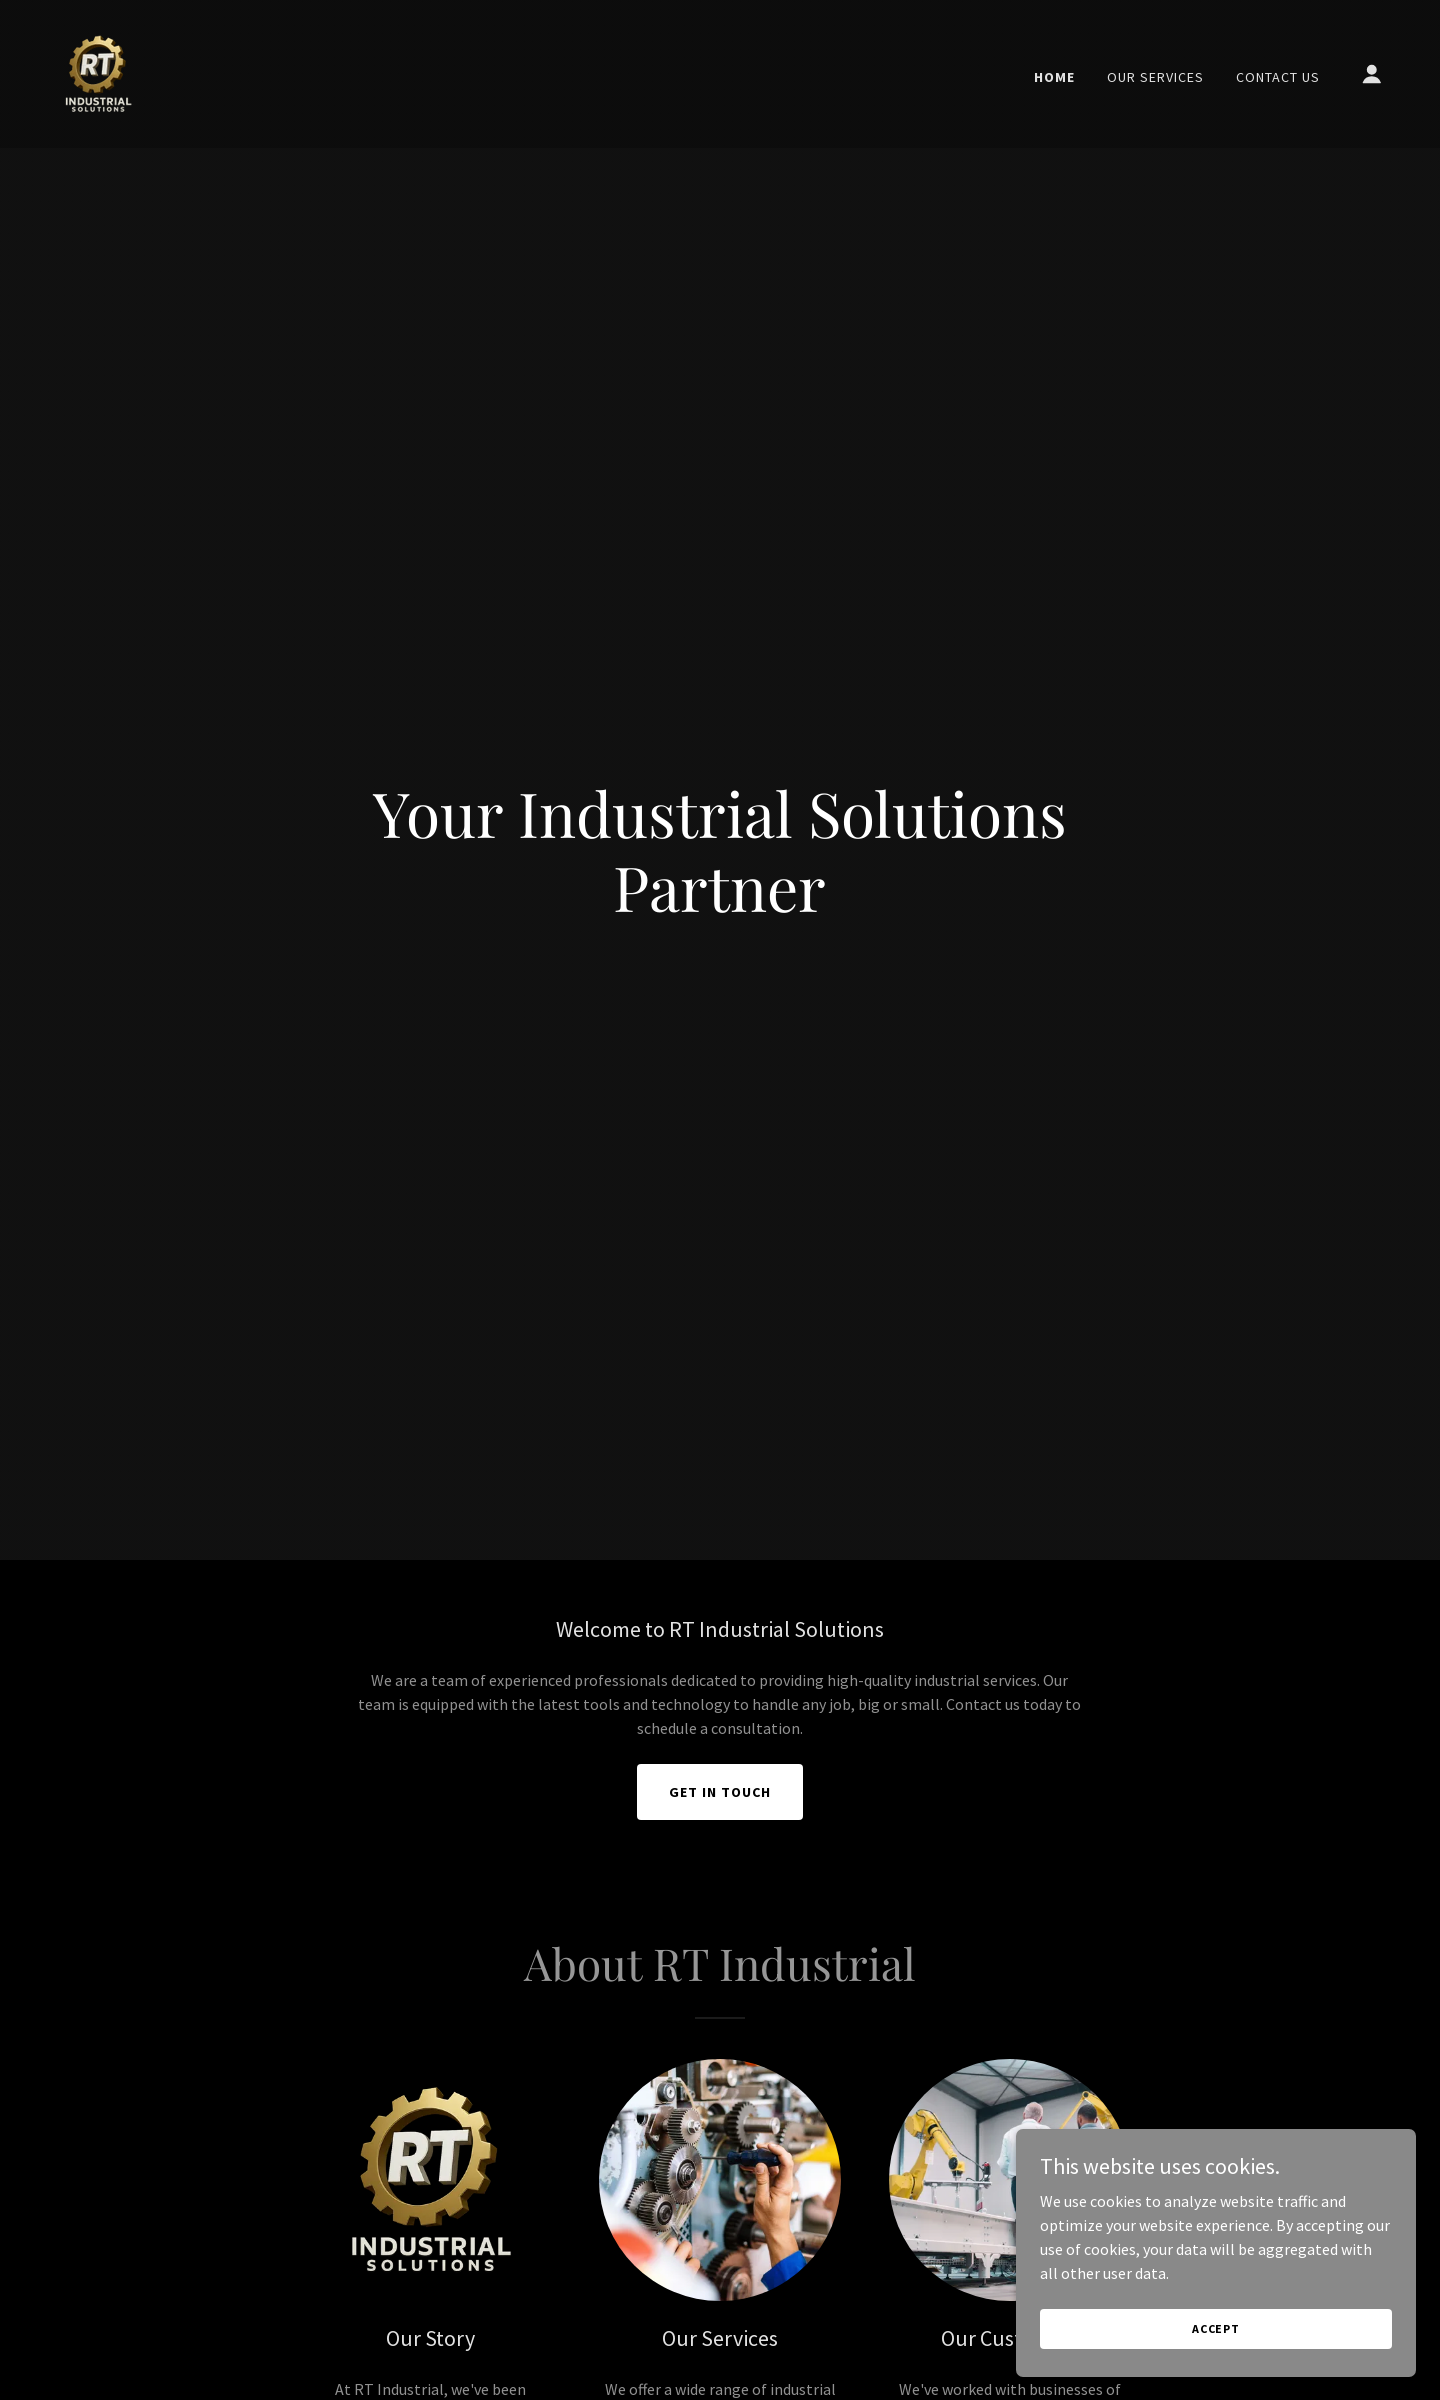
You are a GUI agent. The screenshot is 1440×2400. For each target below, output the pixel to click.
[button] (1372, 74)
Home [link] (1054, 77)
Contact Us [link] (1278, 77)
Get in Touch (720, 1792)
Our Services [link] (1155, 77)
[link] (98, 72)
